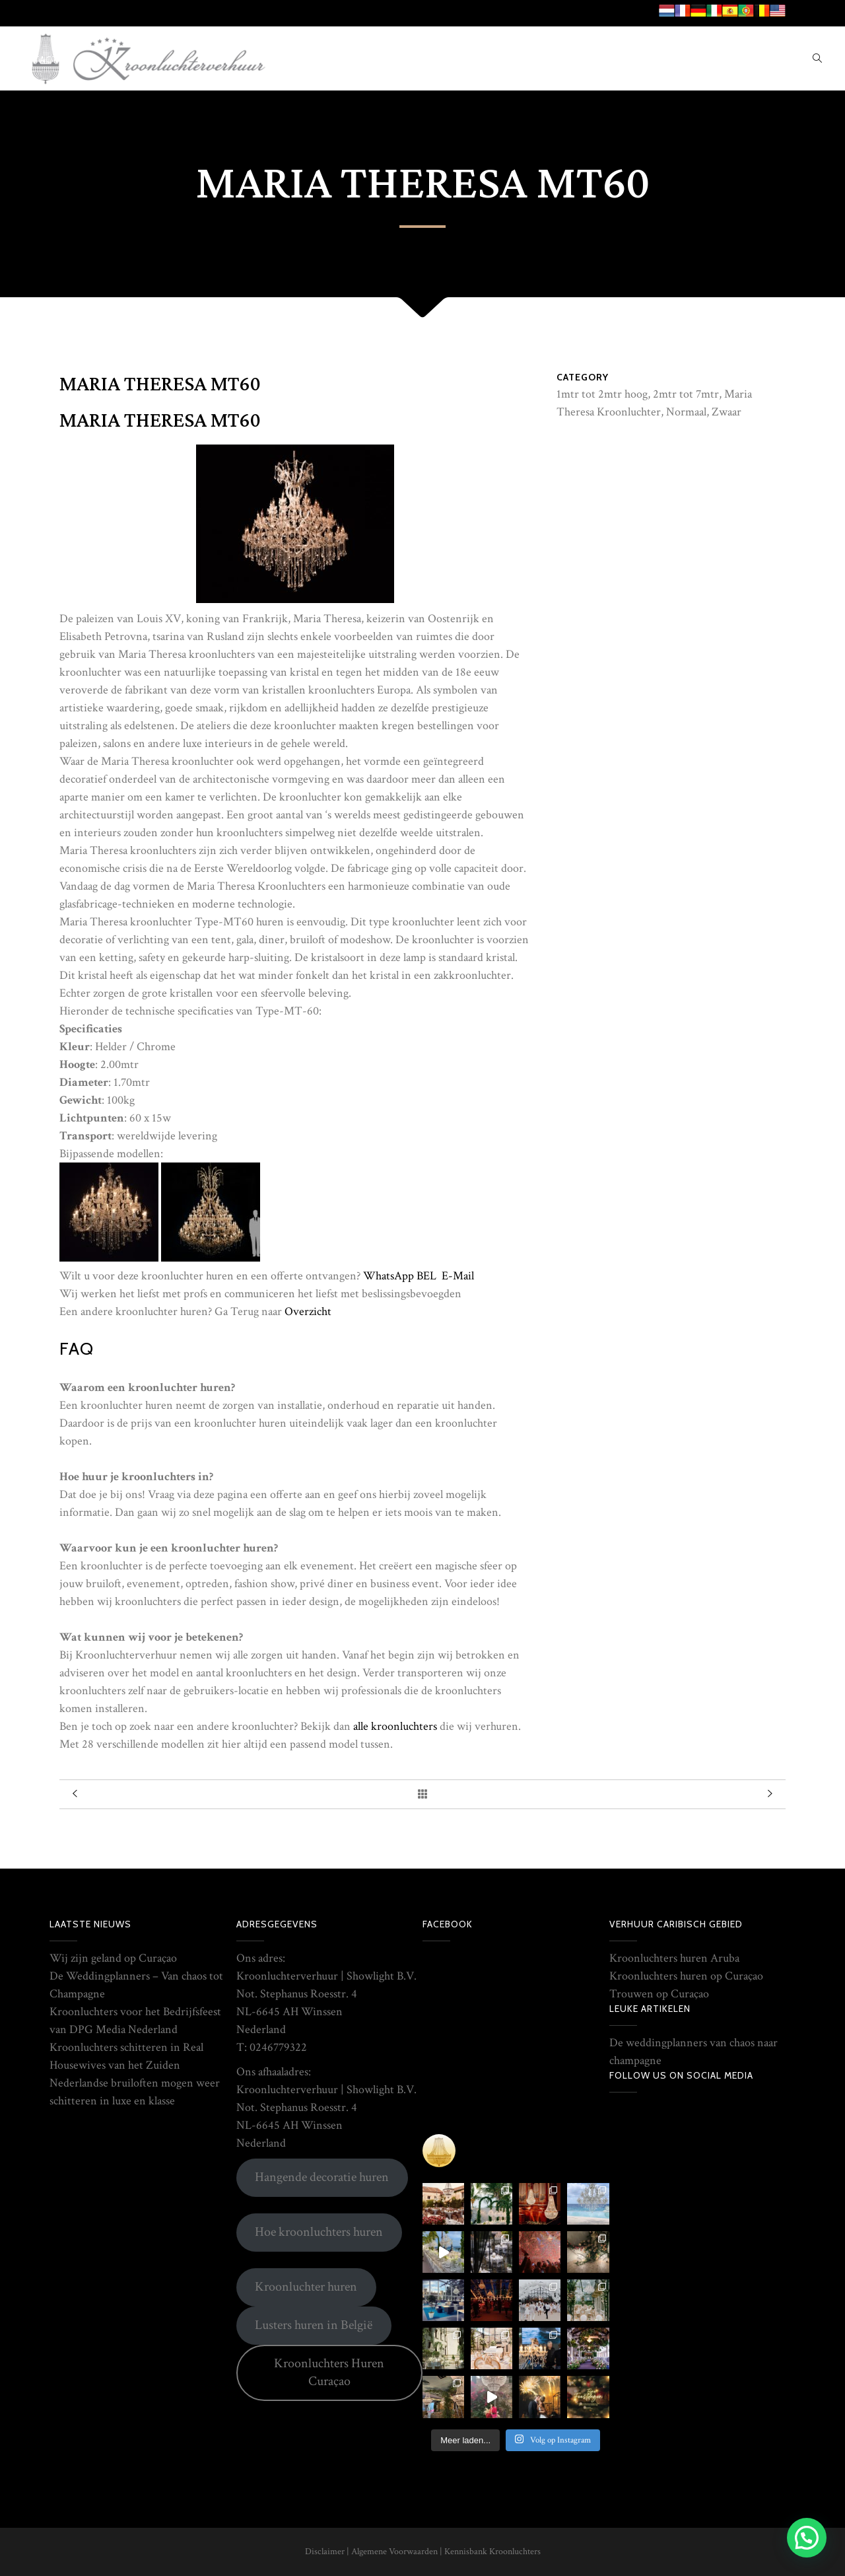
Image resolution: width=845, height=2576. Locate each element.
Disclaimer (325, 2552)
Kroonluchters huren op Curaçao (686, 1976)
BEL (426, 1275)
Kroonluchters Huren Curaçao (329, 2372)
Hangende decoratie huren (322, 2177)
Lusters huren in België (313, 2325)
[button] (807, 2538)
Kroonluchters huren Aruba (674, 1958)
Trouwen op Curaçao (659, 1993)
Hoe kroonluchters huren (319, 2231)
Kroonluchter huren (306, 2286)
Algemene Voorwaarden (394, 2552)
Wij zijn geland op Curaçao (113, 1958)
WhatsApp (388, 1275)
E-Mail (458, 1275)
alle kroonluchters (395, 1726)
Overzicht (308, 1311)
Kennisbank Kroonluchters (492, 2552)
